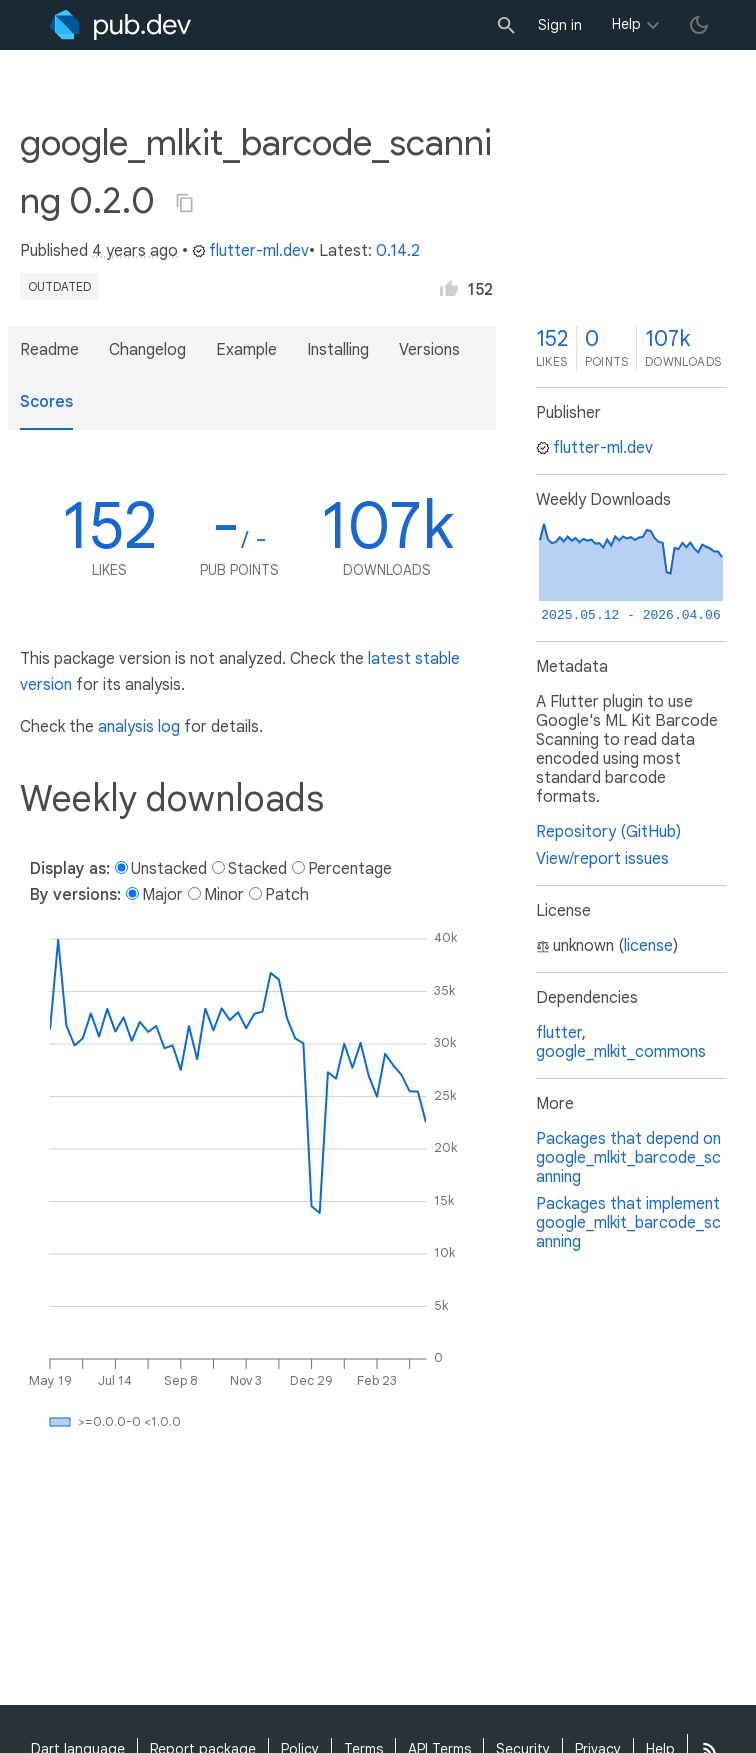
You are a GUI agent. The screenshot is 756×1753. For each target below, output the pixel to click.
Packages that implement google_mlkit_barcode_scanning (628, 1223)
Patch (287, 895)
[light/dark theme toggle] (699, 25)
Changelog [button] (147, 350)
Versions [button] (429, 350)
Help (626, 24)
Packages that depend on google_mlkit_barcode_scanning (628, 1158)
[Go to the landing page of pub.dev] (120, 25)
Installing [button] (338, 350)
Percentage (350, 869)
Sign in (560, 25)
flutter (559, 1033)
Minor (224, 895)
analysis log (139, 727)
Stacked (257, 869)
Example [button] (246, 350)
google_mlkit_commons (621, 1052)
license (648, 946)
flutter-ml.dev (250, 251)
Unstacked (169, 869)
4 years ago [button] (135, 251)
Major (162, 895)
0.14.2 (398, 251)
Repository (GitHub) (608, 832)
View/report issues (602, 859)
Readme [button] (49, 350)
